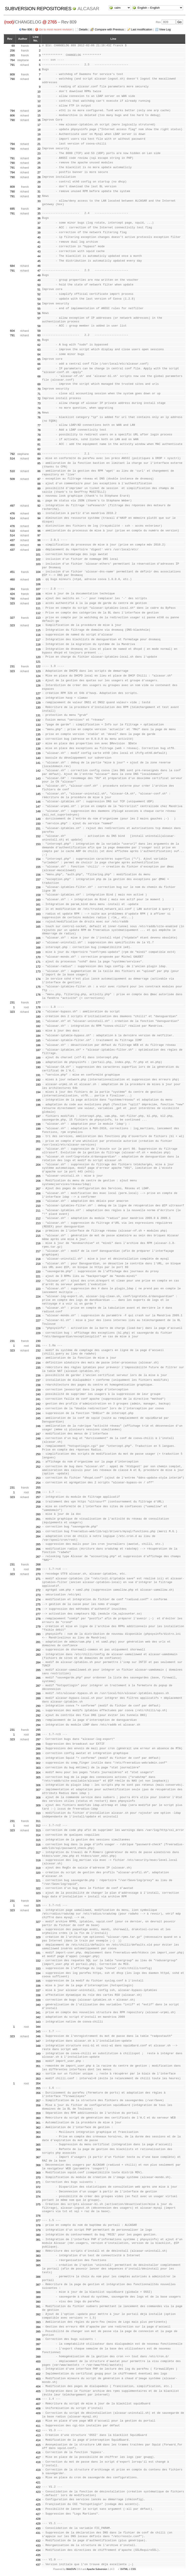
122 (38, 666)
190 (38, 1067)
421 (38, 2482)
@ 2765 (49, 22)
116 (38, 635)
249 (38, 1446)
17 (39, 124)
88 (39, 483)
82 (39, 449)
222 (38, 1281)
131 (38, 715)
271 (38, 1578)
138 (38, 748)
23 (39, 153)
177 (38, 1002)
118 (38, 644)
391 (38, 2306)
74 (39, 408)
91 (39, 500)
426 (38, 2509)
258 (38, 1501)
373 (38, 2191)
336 (38, 1985)
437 (12, 540)
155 (38, 867)
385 (38, 2265)
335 (38, 1981)
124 (38, 676)
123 (38, 671)
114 (38, 625)
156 (38, 874)
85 (39, 463)
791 (12, 64)
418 (38, 2462)
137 (38, 743)
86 (39, 471)
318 (38, 1860)
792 (12, 454)
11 (39, 96)
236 (38, 1375)
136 (38, 739)
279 (38, 1626)
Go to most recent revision (55, 29)
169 (38, 952)
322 (38, 1888)
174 (38, 979)
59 (39, 330)
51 (39, 289)
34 (39, 208)
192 (38, 1079)
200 (38, 1136)
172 (38, 966)
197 (38, 1116)
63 (39, 349)
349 (38, 2053)
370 (38, 2177)
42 (39, 246)
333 (38, 1968)
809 (12, 74)
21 (39, 144)
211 (38, 1210)
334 (38, 1973)
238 (38, 1385)
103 (38, 564)
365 (38, 2144)
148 (38, 811)
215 (38, 1235)
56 (39, 313)
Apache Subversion (97, 2569)
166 (38, 938)
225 (38, 1308)
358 (38, 2105)
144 (38, 786)
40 (39, 237)
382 (38, 2251)
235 (38, 1367)
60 (39, 335)
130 (38, 707)
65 (39, 359)
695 (12, 208)
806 (12, 115)
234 (38, 1362)
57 (39, 318)
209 (38, 1201)
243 (38, 1408)
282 (38, 1649)
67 (39, 368)
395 (38, 2331)
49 (39, 280)
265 (12, 55)
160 (38, 899)
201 (38, 1141)
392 (38, 2314)
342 (38, 2017)
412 (38, 2430)
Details (83, 29)
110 (38, 603)
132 (38, 720)
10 (39, 91)
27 (39, 172)
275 (38, 1604)
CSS (133, 2569)
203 (38, 1157)
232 (38, 1350)
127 (38, 693)
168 (38, 947)
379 (38, 2230)
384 (38, 2260)
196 (38, 1104)
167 (38, 942)
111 (38, 608)
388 (38, 2292)
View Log (165, 29)
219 (38, 1263)
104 (38, 572)
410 (38, 2421)
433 (38, 2545)
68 (39, 376)
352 (38, 2073)
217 (38, 1251)
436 (38, 2559)
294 (38, 1725)
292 (38, 1715)
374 (38, 2196)
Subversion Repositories (38, 8)
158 (38, 887)
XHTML (124, 2569)
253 (38, 1478)
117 (38, 639)
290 (38, 1705)
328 (38, 1929)
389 (38, 2297)
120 (38, 657)
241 (38, 1399)
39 (39, 232)
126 (38, 685)
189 (38, 1062)
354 (38, 2083)
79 (39, 434)
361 (38, 2122)
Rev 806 (26, 29)
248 (38, 1438)
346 (38, 2036)
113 (38, 617)
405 (38, 2391)
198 (38, 1124)
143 (38, 778)
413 (38, 2435)
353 (38, 2078)
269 (38, 1569)
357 (38, 2100)
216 (38, 1243)
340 (38, 2004)
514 (12, 458)
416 (38, 2452)
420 (38, 2477)
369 (38, 2172)
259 (38, 1506)
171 (38, 961)
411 (38, 2425)
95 (39, 526)
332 (38, 1960)
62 (39, 344)
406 (38, 2399)
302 (38, 1763)
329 (38, 1937)
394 (12, 589)
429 (38, 2523)
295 (38, 1729)
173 (38, 971)
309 (38, 1805)
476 (12, 513)
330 (38, 1945)
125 (38, 680)
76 (39, 417)
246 (38, 1426)
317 (38, 1852)
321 (38, 1880)
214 (38, 1231)
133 (38, 724)
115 (38, 630)
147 (38, 806)
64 (39, 354)
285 (38, 1670)
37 (39, 223)
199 (38, 1128)
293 (38, 1720)
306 (38, 1785)
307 (38, 1789)
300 (38, 1753)
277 (38, 1614)
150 (38, 823)
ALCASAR (88, 8)
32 (39, 196)
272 (38, 1590)
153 (38, 844)
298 (38, 1744)
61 (39, 340)
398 (38, 2349)
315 (38, 1840)
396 (38, 2339)
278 (38, 1618)
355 (38, 2088)
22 (39, 148)
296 (38, 1734)
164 (38, 921)
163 (38, 914)
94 (39, 518)
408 (38, 2408)
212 (38, 1218)
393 (38, 2322)
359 (38, 2113)
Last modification (141, 29)
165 (38, 926)
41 (39, 242)
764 (12, 60)
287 (38, 1685)
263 (38, 1531)
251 (38, 1462)
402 (38, 2373)
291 (38, 1710)
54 (39, 303)
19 (39, 134)
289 (38, 1698)
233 (38, 1358)
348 (38, 2045)
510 (12, 471)
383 (38, 2255)
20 (39, 139)
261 (38, 1519)
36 (39, 218)
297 (38, 1739)
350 (38, 2061)
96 (39, 530)
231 (12, 666)
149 (38, 819)
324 (38, 1900)
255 (38, 1487)
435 (38, 2555)
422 (38, 2487)
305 (38, 1777)
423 (38, 2491)
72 (39, 398)
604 (12, 330)
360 (38, 2118)
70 (39, 389)
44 (39, 256)
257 (38, 1497)
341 (38, 2012)
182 (38, 1026)
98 (39, 540)
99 (39, 545)
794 (12, 110)
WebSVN (71, 2569)
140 (38, 758)
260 (38, 1514)
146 (38, 801)
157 (38, 879)
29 (39, 182)
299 (38, 1748)
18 (39, 129)
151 (38, 828)
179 (38, 1011)
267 (38, 1556)
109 (38, 598)
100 (38, 549)
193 (38, 1084)
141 (38, 762)
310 (38, 1813)
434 (38, 2550)
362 (38, 2127)
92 (39, 505)
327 (12, 617)
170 (38, 957)
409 (38, 2413)
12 (39, 101)
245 (38, 1418)
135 (38, 734)
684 (12, 265)
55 (39, 308)
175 (38, 986)
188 (38, 1057)
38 (39, 227)
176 (38, 994)
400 (38, 2361)
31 (39, 191)
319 (38, 1868)
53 (39, 299)
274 (38, 1599)
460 (12, 545)
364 (38, 2136)
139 (38, 753)
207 (38, 1188)
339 (38, 2000)
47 (39, 270)
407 (38, 2403)
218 (38, 1259)
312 (38, 1825)
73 (39, 403)
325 (38, 1905)
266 (38, 1549)
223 (38, 1288)
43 (39, 251)
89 (39, 488)
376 (38, 2215)
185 (38, 1040)
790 (12, 79)
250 (38, 1454)
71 (39, 393)
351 (38, 2066)
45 (39, 261)
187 (38, 1050)
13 (39, 106)
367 (38, 2157)
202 (38, 1149)
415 (38, 2445)
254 (38, 1482)
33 (39, 201)
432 (38, 2540)
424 (12, 593)
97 (39, 535)
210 (38, 1205)
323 (12, 603)
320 (38, 1872)
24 (39, 158)
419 (38, 2470)
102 (38, 559)
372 (38, 2187)
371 (38, 2182)
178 (38, 1007)
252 (38, 1466)
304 (38, 1772)
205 (38, 1176)
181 (38, 1021)
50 (39, 285)
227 (38, 1320)
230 (38, 1341)
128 (38, 698)
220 (38, 1271)
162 (38, 909)
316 (38, 1844)
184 (38, 1035)
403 (38, 2378)
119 (38, 649)
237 (38, 1380)
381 (38, 2239)
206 (38, 1180)
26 (39, 167)
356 (38, 2093)
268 (38, 1564)
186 (38, 1045)
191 (38, 1075)
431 (38, 2533)
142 (38, 770)
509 (12, 479)
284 (38, 1662)
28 (39, 177)
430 (38, 2528)
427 (38, 2514)
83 (39, 454)
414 (38, 2440)
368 (38, 2165)
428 (38, 2518)
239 (38, 1389)
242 (38, 1404)
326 (38, 1910)
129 (38, 702)
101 (38, 554)
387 (38, 2284)
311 (38, 1821)
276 (38, 1609)
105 (38, 579)
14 (39, 110)
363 (38, 2132)
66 (39, 364)
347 (38, 2041)
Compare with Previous (109, 29)
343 (38, 2022)
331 (38, 1952)
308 (38, 1797)
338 (38, 1995)
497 (12, 505)
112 (38, 613)
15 (39, 115)
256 (12, 50)
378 (38, 2225)
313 (38, 1830)
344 (38, 2026)
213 (38, 1223)
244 (38, 1413)
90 (39, 496)
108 (38, 593)
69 (13, 45)
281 (38, 1642)
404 (38, 2386)
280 (38, 1634)
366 (38, 2149)
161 (38, 904)
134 (38, 729)
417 (38, 2457)
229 (38, 1333)
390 (38, 2301)
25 (39, 162)
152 (38, 836)
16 (39, 120)
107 (38, 589)
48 (39, 275)
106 (38, 584)
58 (39, 326)
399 (38, 2356)
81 (39, 444)
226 (38, 1315)
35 (39, 213)
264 (38, 1536)
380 (38, 2234)
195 (38, 1100)
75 (39, 412)
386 (38, 2276)
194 (38, 1092)
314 (38, 1835)
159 (38, 895)
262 (38, 1526)
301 (38, 1758)
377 (38, 2220)
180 (38, 1016)
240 (38, 1394)
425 (38, 2504)
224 (38, 1296)
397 (38, 2344)
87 (39, 479)
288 (38, 1693)
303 (38, 1767)
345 (38, 2031)
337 (38, 1990)
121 (38, 661)
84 (39, 458)
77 (39, 425)
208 (38, 1193)
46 (39, 265)
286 (38, 1677)
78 (39, 430)
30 (39, 186)
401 (38, 2369)
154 (38, 859)
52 (39, 294)
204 (38, 1164)
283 (38, 1654)
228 (38, 1328)
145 (38, 794)
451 (12, 572)
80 (39, 439)
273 (38, 1594)
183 (38, 1031)
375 (38, 2204)
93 (39, 513)
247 (38, 1434)
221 (38, 1276)
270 (38, 1574)
